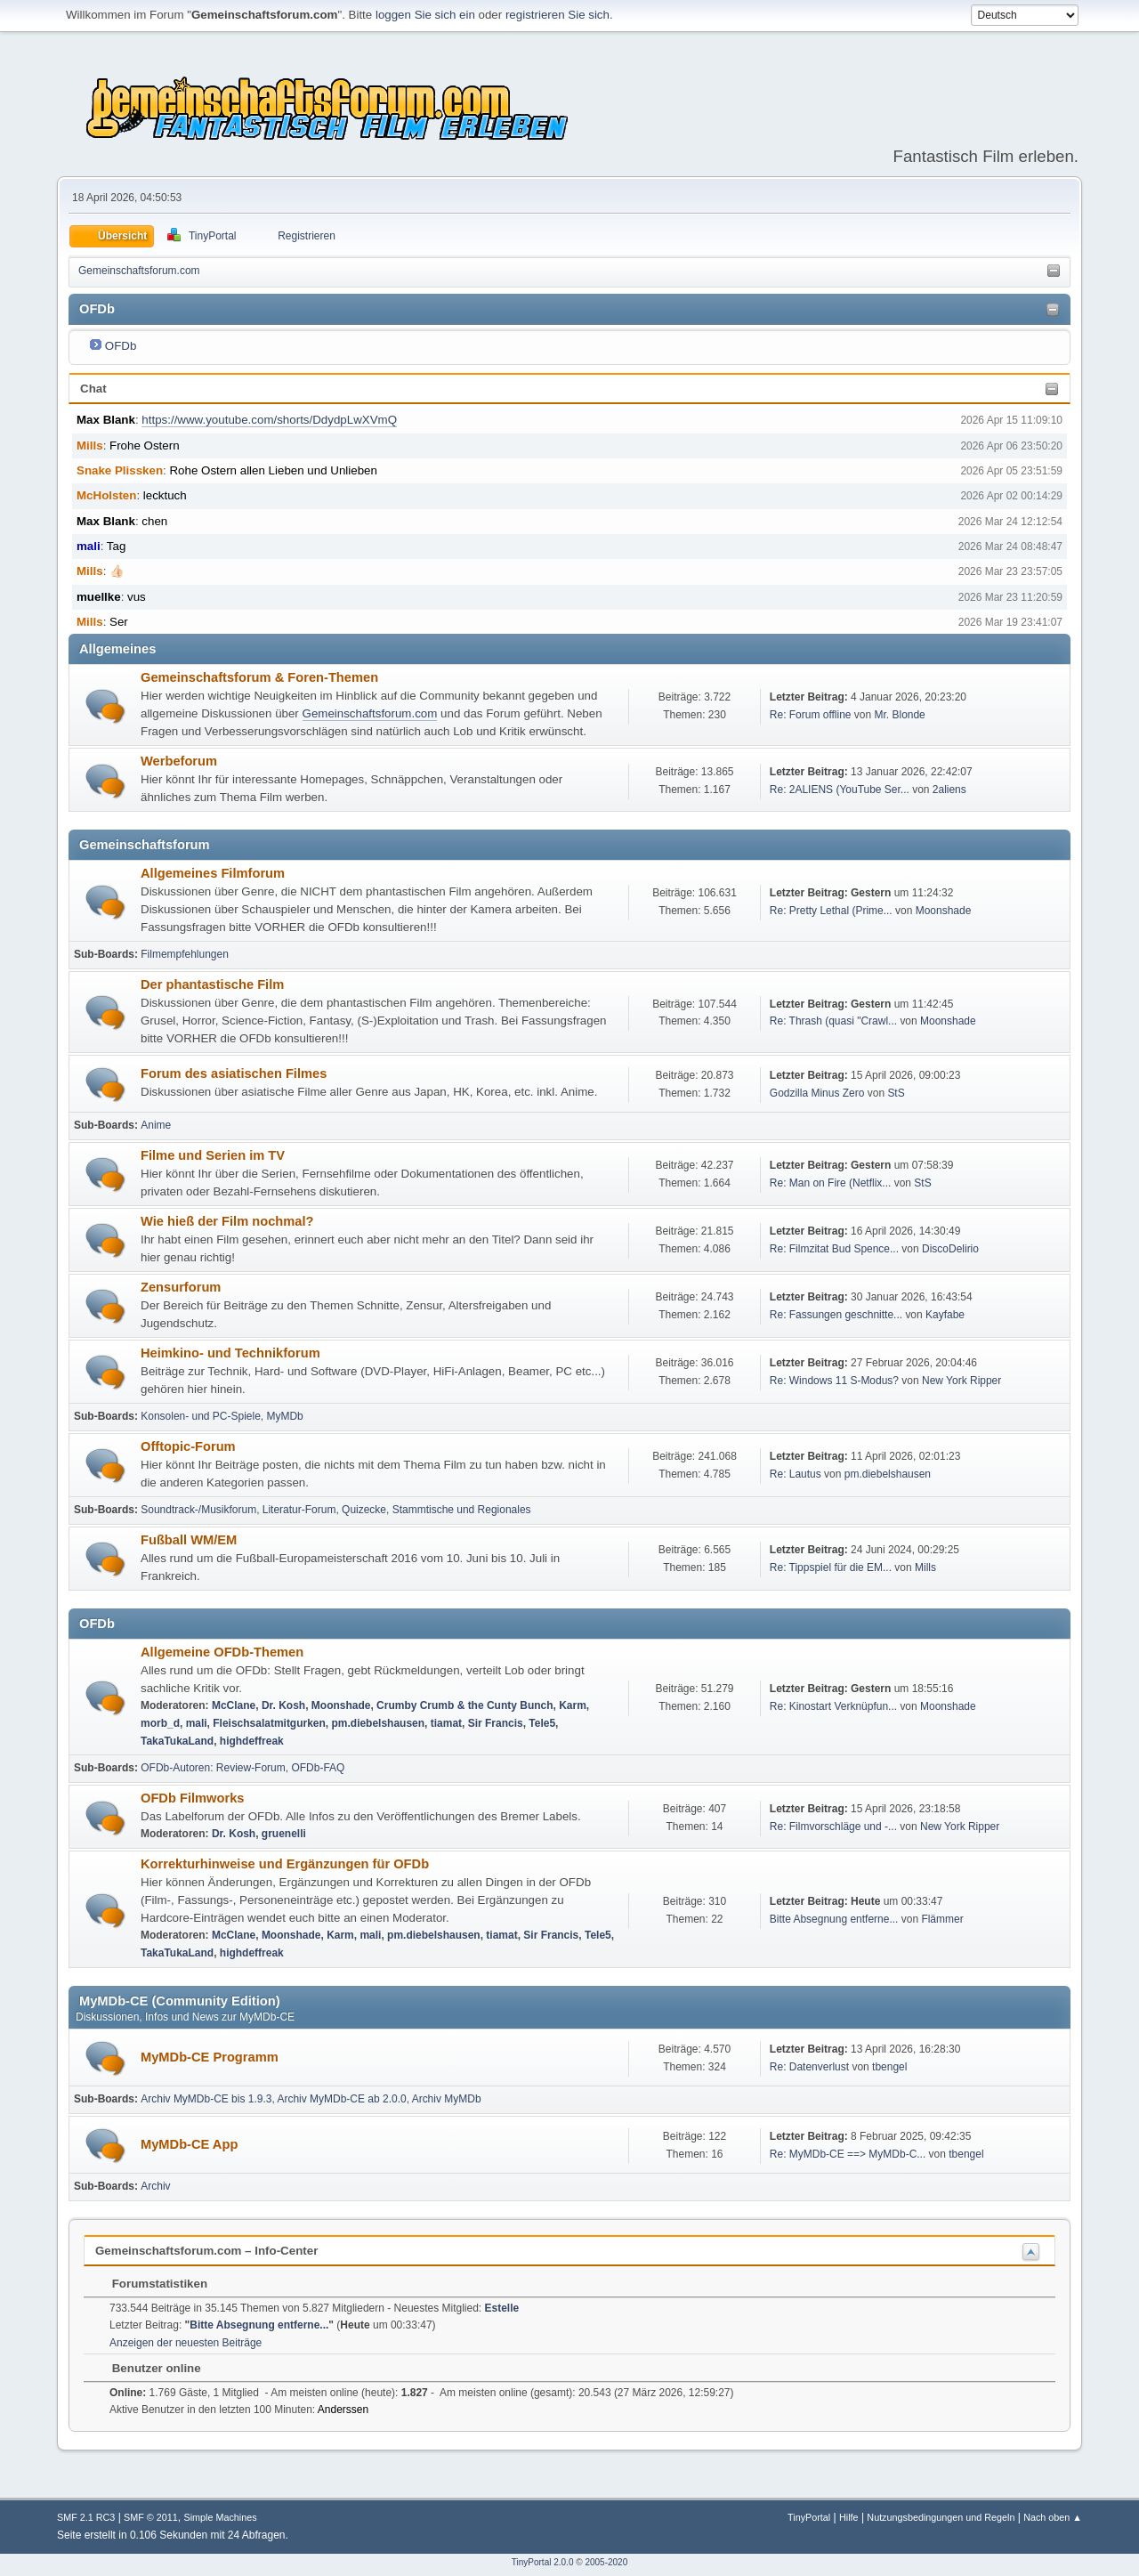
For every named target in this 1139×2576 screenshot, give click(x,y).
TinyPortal (809, 2517)
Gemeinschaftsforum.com (370, 713)
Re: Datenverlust (809, 2067)
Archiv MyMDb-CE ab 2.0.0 (341, 2099)
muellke (99, 596)
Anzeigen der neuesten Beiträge (185, 2343)
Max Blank (106, 419)
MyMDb (285, 1416)
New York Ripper (961, 1380)
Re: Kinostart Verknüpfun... (833, 1706)
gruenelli (284, 1833)
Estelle (502, 2308)
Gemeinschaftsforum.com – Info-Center (206, 2250)
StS (895, 1093)
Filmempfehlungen (185, 954)
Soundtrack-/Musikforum (198, 1509)
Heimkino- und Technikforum (230, 1353)
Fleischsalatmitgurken (269, 1723)
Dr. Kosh (283, 1705)
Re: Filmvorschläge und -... (833, 1826)
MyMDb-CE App (189, 2144)
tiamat (446, 1723)
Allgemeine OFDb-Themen (222, 1652)
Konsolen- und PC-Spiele (201, 1416)
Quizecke (364, 1509)
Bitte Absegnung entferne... (834, 1919)
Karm (572, 1705)
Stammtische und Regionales (461, 1509)
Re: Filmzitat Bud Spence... (834, 1249)
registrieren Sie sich (557, 14)
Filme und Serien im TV (213, 1155)
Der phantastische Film (212, 984)
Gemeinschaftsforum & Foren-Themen (259, 677)
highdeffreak (252, 1741)
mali (89, 546)
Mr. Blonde (900, 715)
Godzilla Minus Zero (817, 1093)
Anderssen (343, 2409)
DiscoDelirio (950, 1249)
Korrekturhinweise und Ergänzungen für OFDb (285, 1864)
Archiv (155, 2186)
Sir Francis (495, 1723)
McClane (233, 1705)
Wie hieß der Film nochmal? (227, 1221)
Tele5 (542, 1723)
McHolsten (106, 495)
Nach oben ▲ (1052, 2517)
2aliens (949, 789)
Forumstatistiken (150, 2283)
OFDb (121, 345)
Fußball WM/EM (189, 1540)
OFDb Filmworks (192, 1798)
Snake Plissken (120, 470)
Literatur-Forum (299, 1509)
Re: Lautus (795, 1474)
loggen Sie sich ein (425, 14)
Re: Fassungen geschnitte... (836, 1314)
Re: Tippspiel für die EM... (831, 1567)
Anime (156, 1125)
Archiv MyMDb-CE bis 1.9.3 (206, 2099)
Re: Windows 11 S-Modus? (836, 1380)
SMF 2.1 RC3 (86, 2517)
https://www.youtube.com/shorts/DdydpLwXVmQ (269, 419)
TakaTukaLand (177, 1741)
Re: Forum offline (811, 715)
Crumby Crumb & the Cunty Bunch (464, 1705)
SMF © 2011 (151, 2517)
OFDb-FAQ (317, 1768)
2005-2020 (606, 2562)
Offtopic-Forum (188, 1446)
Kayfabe (945, 1314)
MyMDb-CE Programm (210, 2057)
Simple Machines (219, 2517)
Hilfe (849, 2517)
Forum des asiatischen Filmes (234, 1073)
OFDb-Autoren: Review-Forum (213, 1768)
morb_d (160, 1723)
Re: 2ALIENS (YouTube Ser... (839, 789)
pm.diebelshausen (887, 1474)
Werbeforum (179, 761)
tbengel (889, 2067)
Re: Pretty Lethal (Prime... (831, 910)
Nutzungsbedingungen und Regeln (940, 2517)
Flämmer (942, 1919)
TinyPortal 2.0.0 (543, 2562)
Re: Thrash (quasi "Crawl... (833, 1021)
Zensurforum (181, 1287)
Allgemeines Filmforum (213, 873)
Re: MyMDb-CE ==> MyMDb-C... (847, 2154)
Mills (90, 445)
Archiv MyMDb (446, 2099)
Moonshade (944, 910)
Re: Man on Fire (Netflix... (831, 1183)
